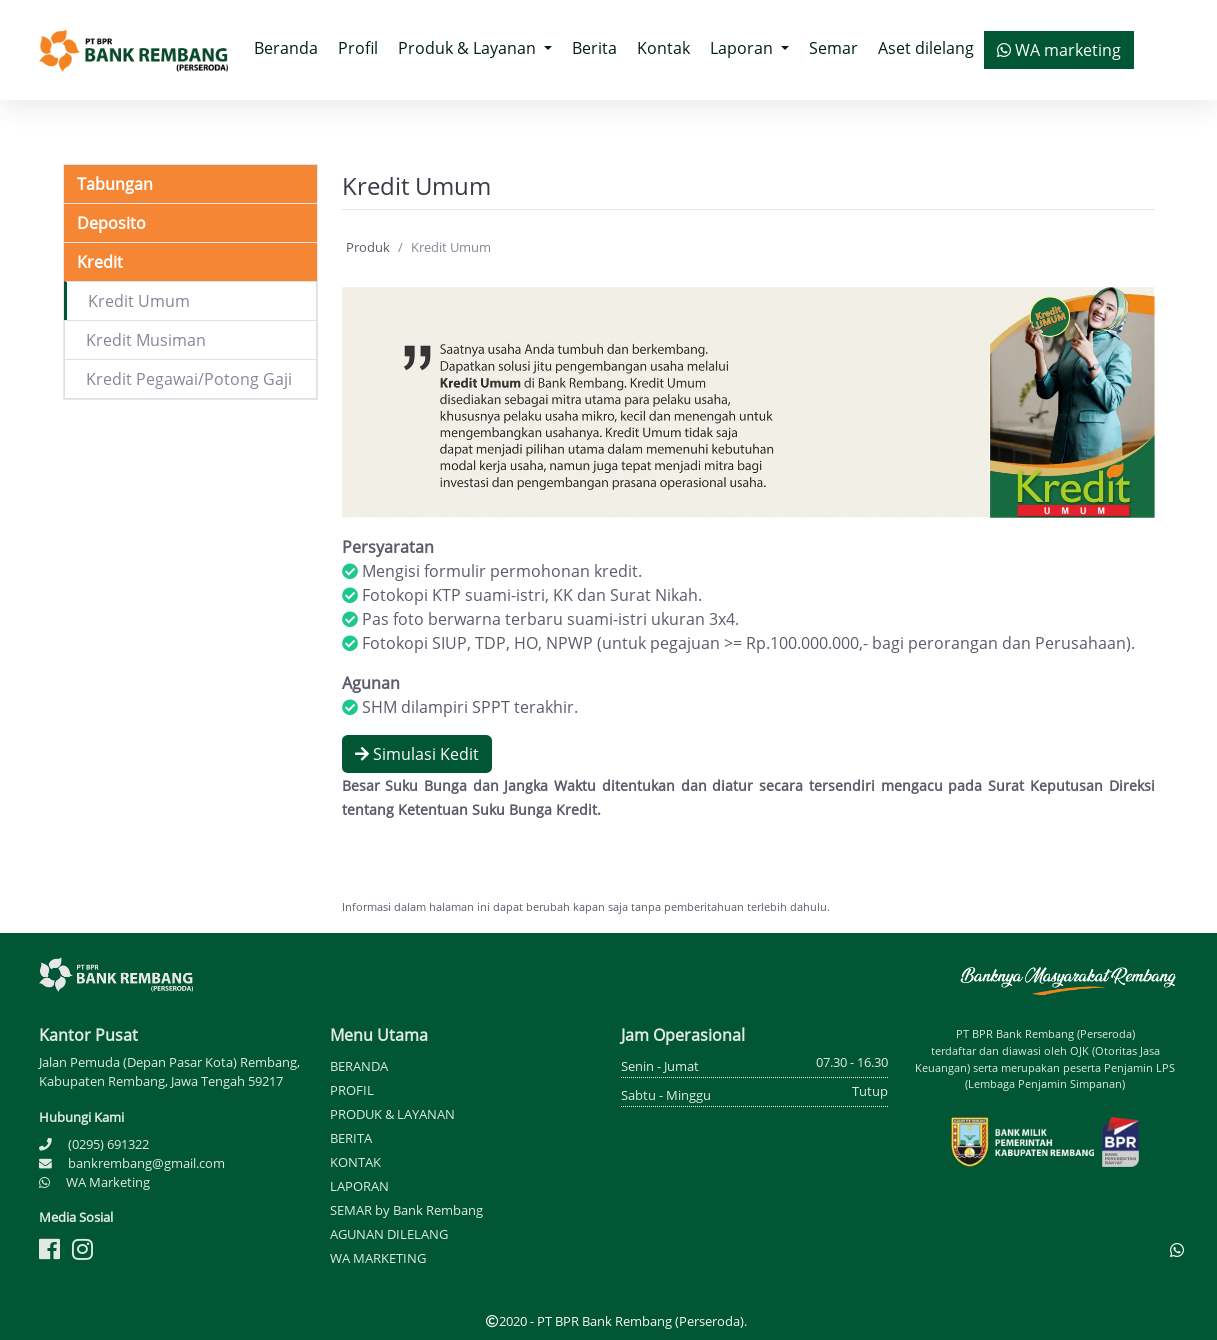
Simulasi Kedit (417, 754)
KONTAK (355, 1162)
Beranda (291, 47)
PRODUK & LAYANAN (392, 1114)
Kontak (663, 48)
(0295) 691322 (108, 1144)
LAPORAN (359, 1186)
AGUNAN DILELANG (389, 1234)
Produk (368, 247)
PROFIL (352, 1090)
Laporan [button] (743, 48)
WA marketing (1059, 50)
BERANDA (359, 1066)
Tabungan (115, 184)
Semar (833, 48)
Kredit (100, 262)
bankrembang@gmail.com (146, 1163)
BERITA (351, 1138)
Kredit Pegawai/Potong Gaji (189, 379)
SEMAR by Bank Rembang (406, 1210)
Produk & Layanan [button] (469, 48)
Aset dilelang (926, 48)
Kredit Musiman (146, 340)
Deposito (111, 223)
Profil (358, 48)
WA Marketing (108, 1182)
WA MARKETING (378, 1258)
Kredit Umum (139, 301)
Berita (594, 48)
